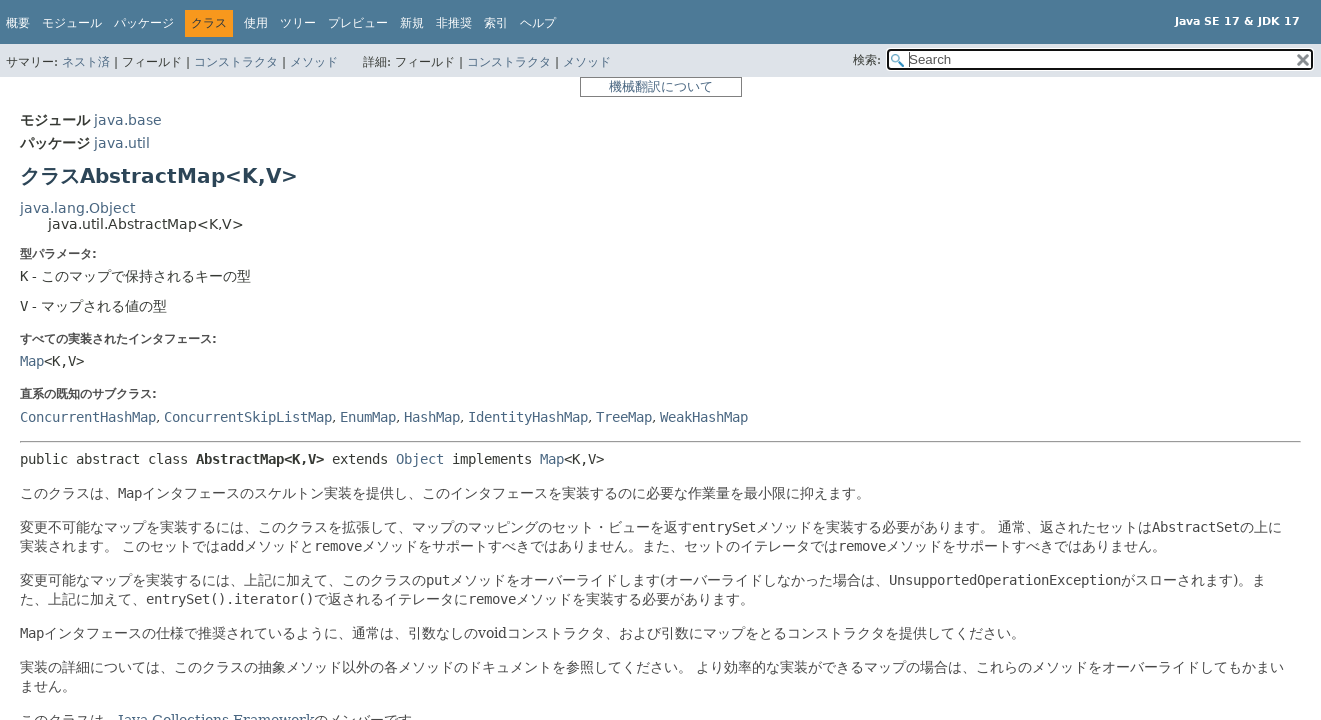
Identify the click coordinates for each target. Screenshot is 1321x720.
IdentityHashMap (528, 417)
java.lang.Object (77, 208)
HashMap (432, 417)
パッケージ (144, 23)
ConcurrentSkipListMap (248, 417)
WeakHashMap (704, 417)
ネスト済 (86, 62)
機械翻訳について (661, 86)
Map (32, 361)
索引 (496, 23)
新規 (412, 23)
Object (420, 459)
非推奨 (454, 23)
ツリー (298, 23)
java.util (122, 143)
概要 (18, 23)
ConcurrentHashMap (88, 417)
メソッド (314, 62)
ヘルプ (538, 23)
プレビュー (358, 23)
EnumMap (368, 417)
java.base (128, 120)
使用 (256, 23)
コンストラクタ (236, 62)
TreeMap (624, 417)
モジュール (72, 23)
